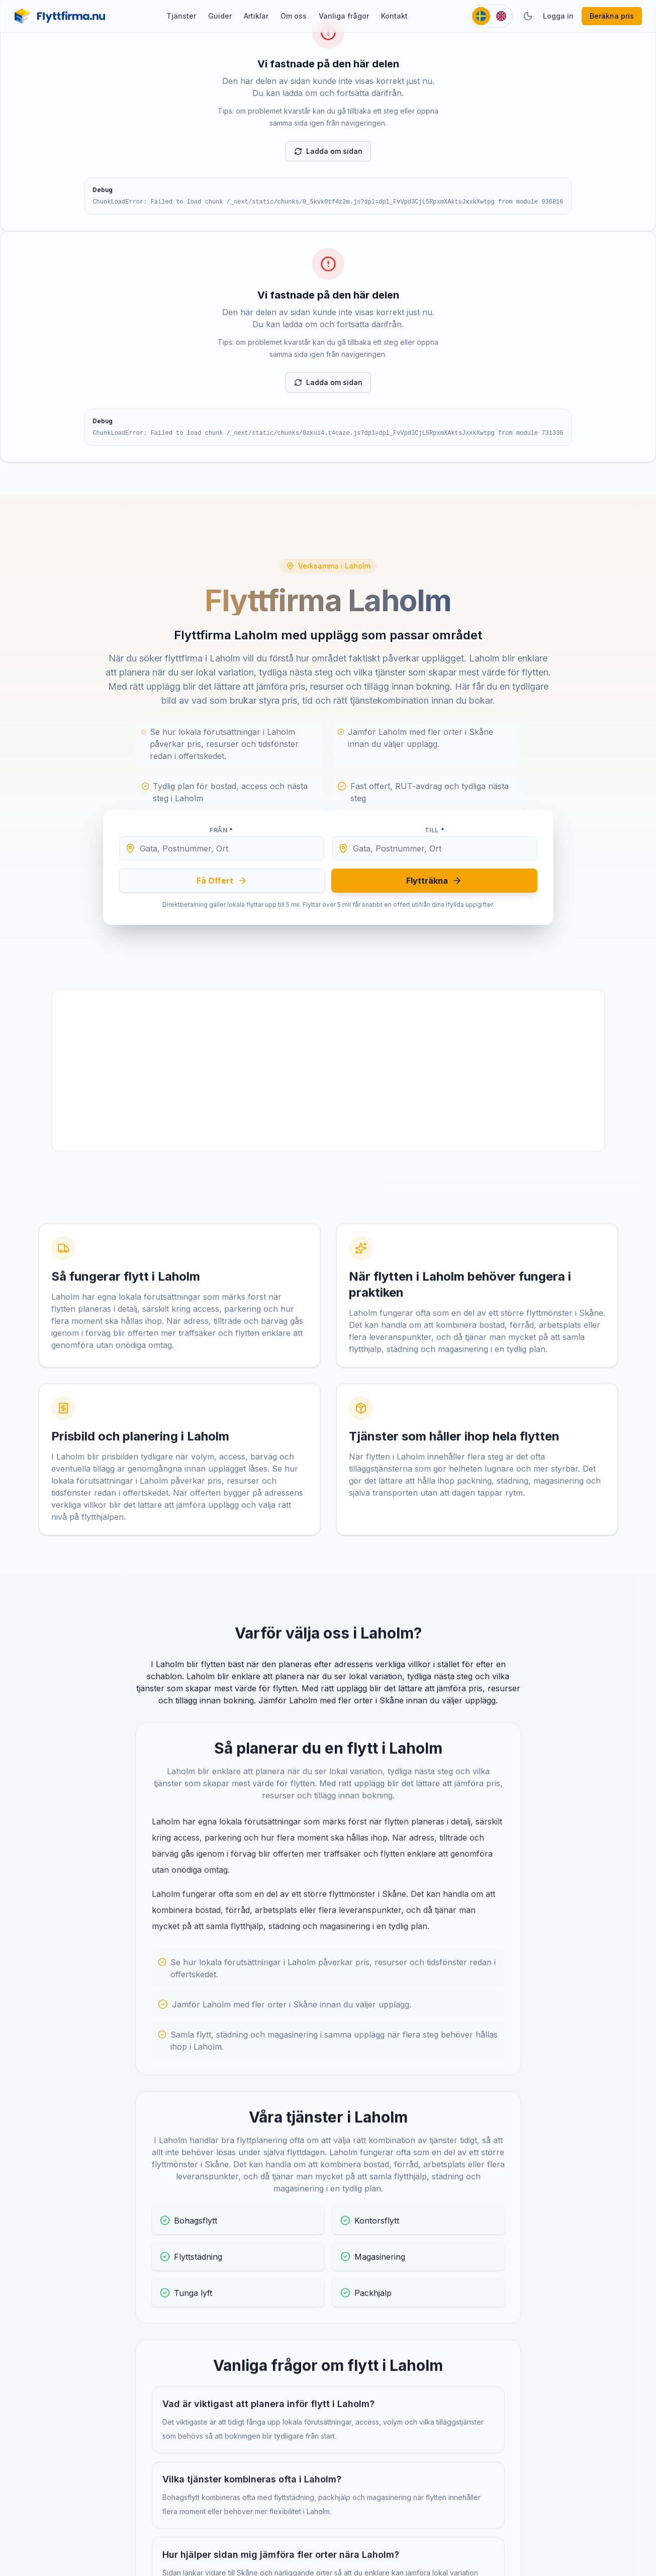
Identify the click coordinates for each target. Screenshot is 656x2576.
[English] (501, 16)
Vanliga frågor (344, 16)
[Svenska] (481, 16)
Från (221, 830)
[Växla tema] (528, 16)
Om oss (293, 16)
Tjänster (181, 16)
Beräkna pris (612, 16)
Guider (220, 16)
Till (435, 830)
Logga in (558, 16)
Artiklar (256, 16)
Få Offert (222, 881)
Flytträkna (434, 881)
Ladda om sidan (328, 151)
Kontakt (394, 16)
